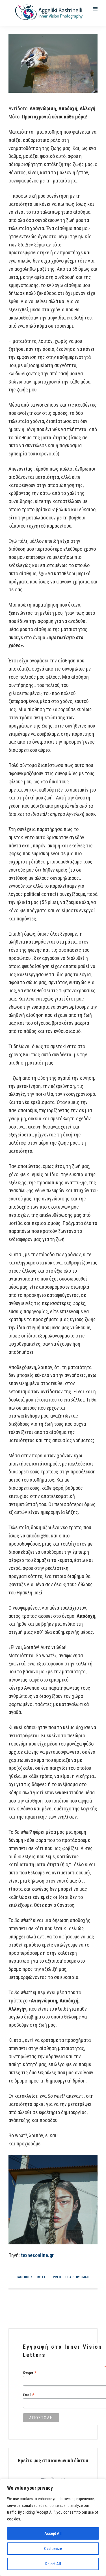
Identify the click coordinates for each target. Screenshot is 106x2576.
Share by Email (77, 2277)
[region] (53, 2527)
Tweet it (42, 2277)
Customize (53, 2548)
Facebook (25, 2277)
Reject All (53, 2564)
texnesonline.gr (37, 2255)
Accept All (53, 2533)
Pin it (57, 2277)
